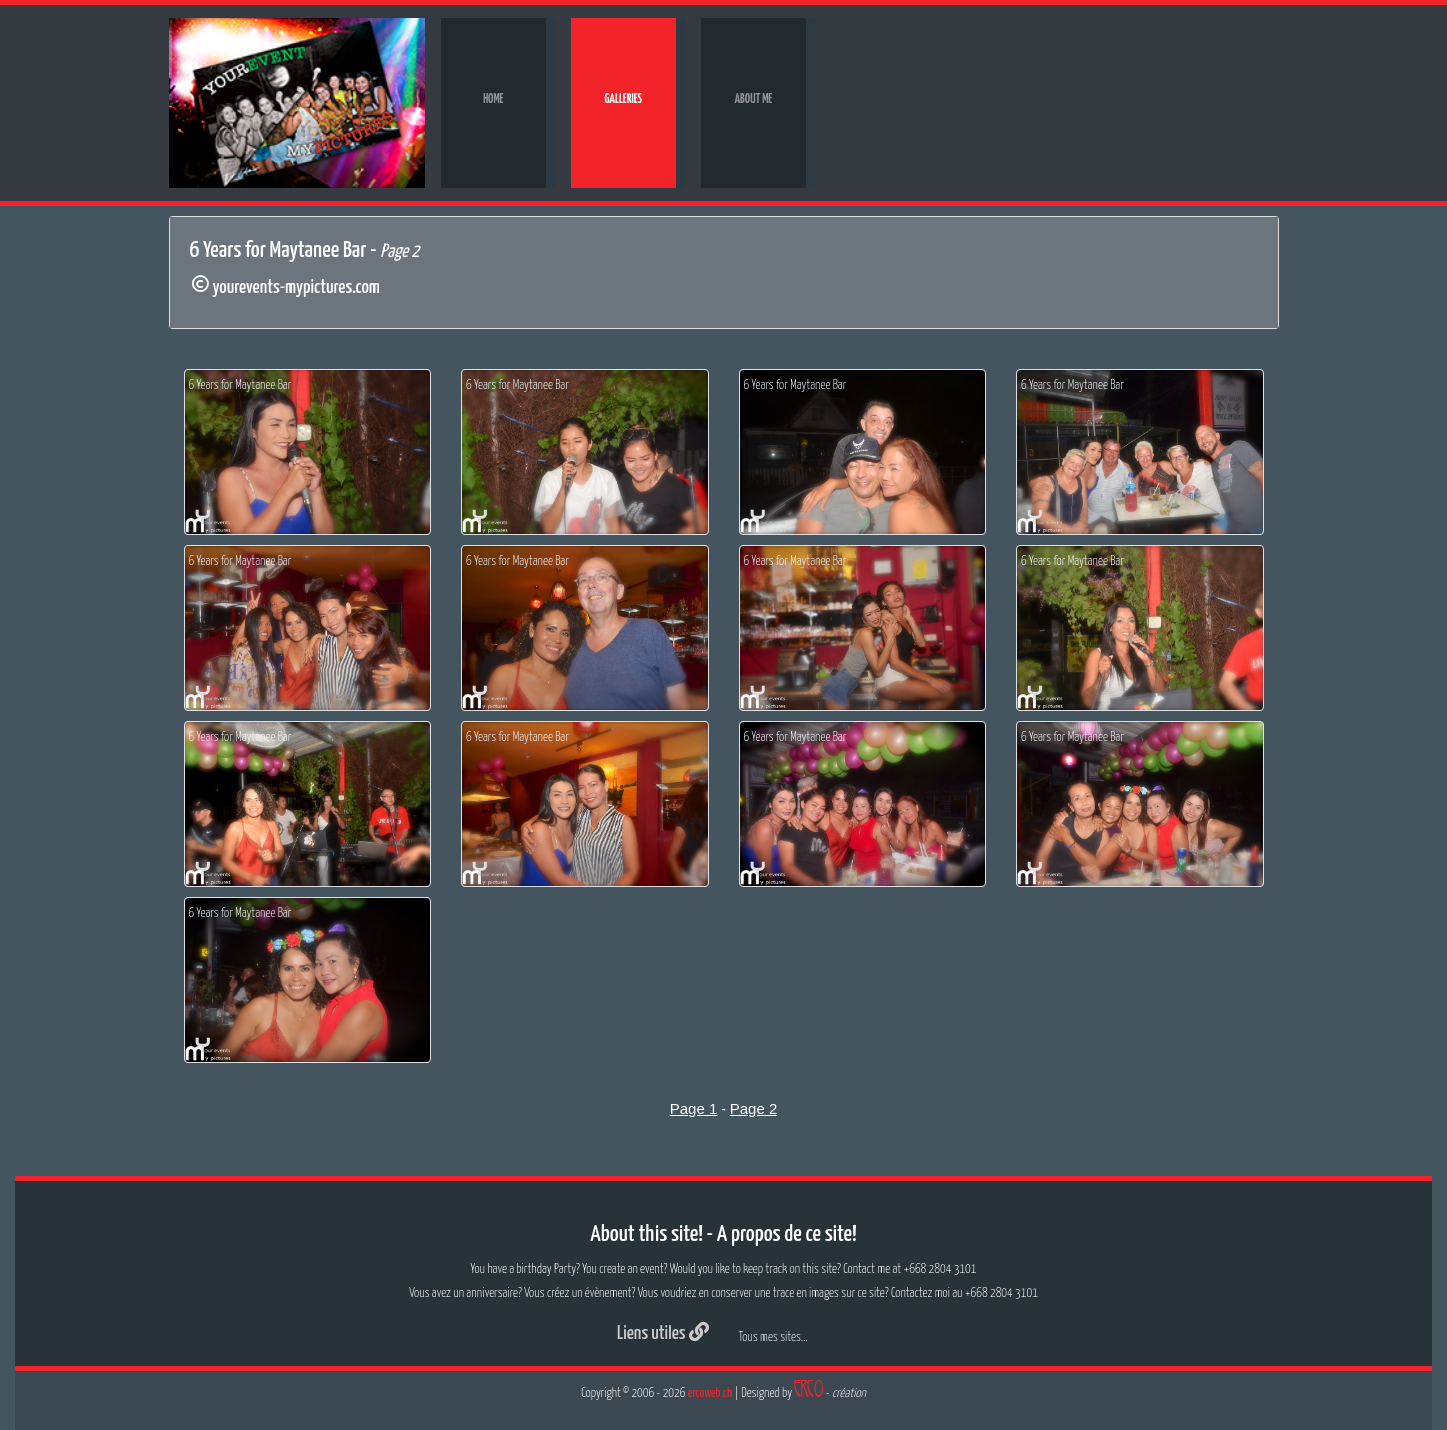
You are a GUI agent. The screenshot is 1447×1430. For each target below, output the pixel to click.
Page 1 (694, 1108)
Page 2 (754, 1108)
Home (493, 99)
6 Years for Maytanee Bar (240, 385)
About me (753, 99)
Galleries (624, 99)
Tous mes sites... (773, 1337)
